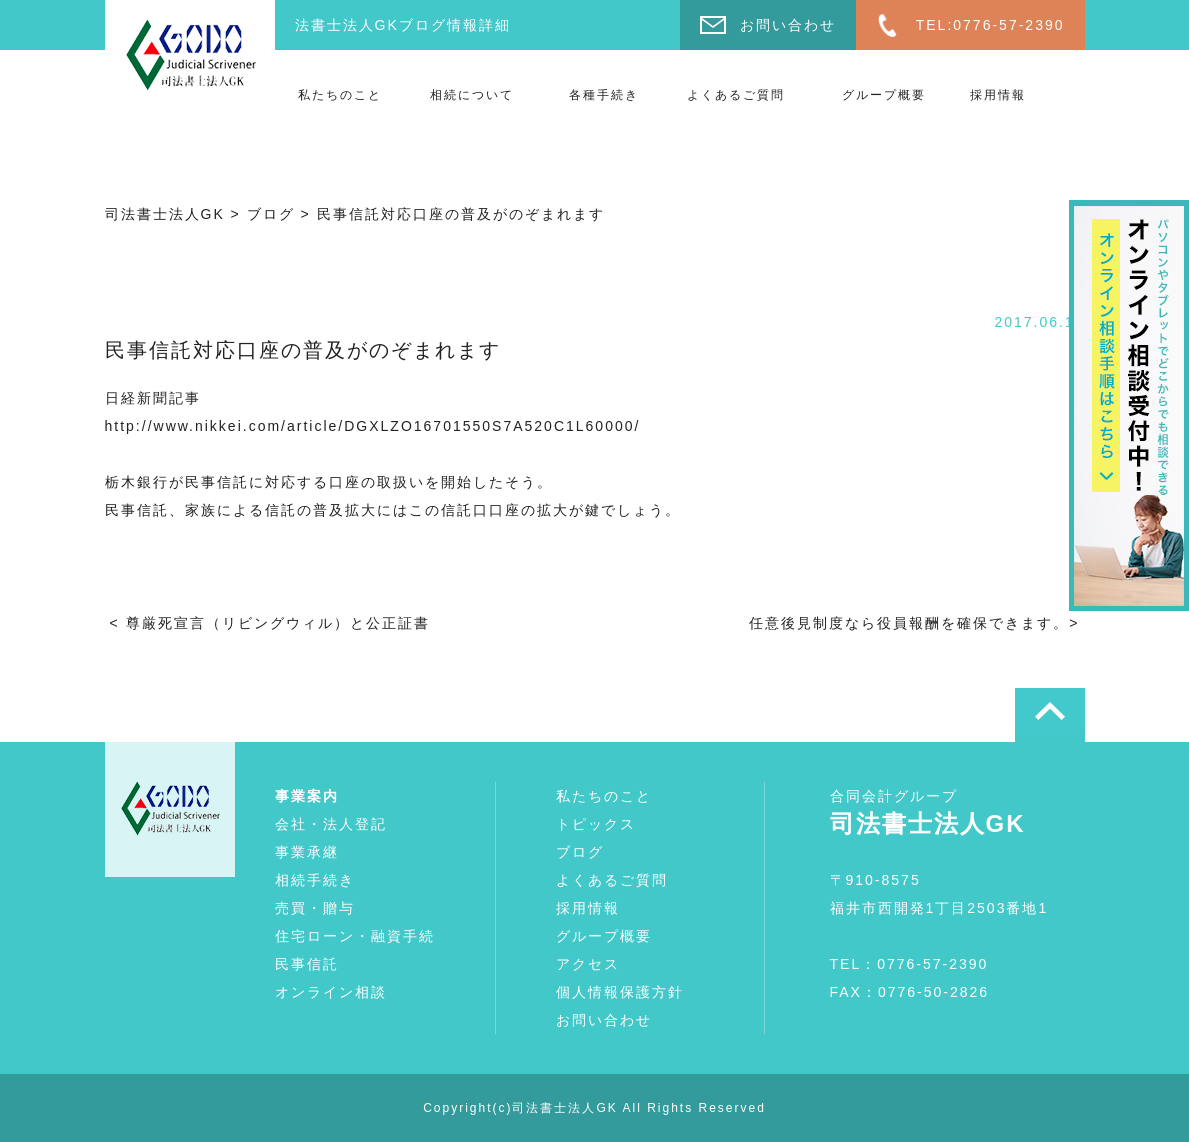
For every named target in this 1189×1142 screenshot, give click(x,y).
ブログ (580, 852)
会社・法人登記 (331, 824)
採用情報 (998, 95)
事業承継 (307, 852)
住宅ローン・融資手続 (355, 936)
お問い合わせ (788, 25)
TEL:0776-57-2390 (990, 25)
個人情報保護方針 (620, 992)
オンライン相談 (331, 992)
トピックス (596, 824)
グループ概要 (884, 95)
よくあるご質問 (736, 95)
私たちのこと (340, 95)
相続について (472, 95)
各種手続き (604, 95)
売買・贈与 (315, 908)
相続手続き (315, 880)
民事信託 (307, 964)
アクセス (588, 964)
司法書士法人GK (564, 1108)
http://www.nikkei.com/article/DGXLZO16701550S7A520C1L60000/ (373, 426)
